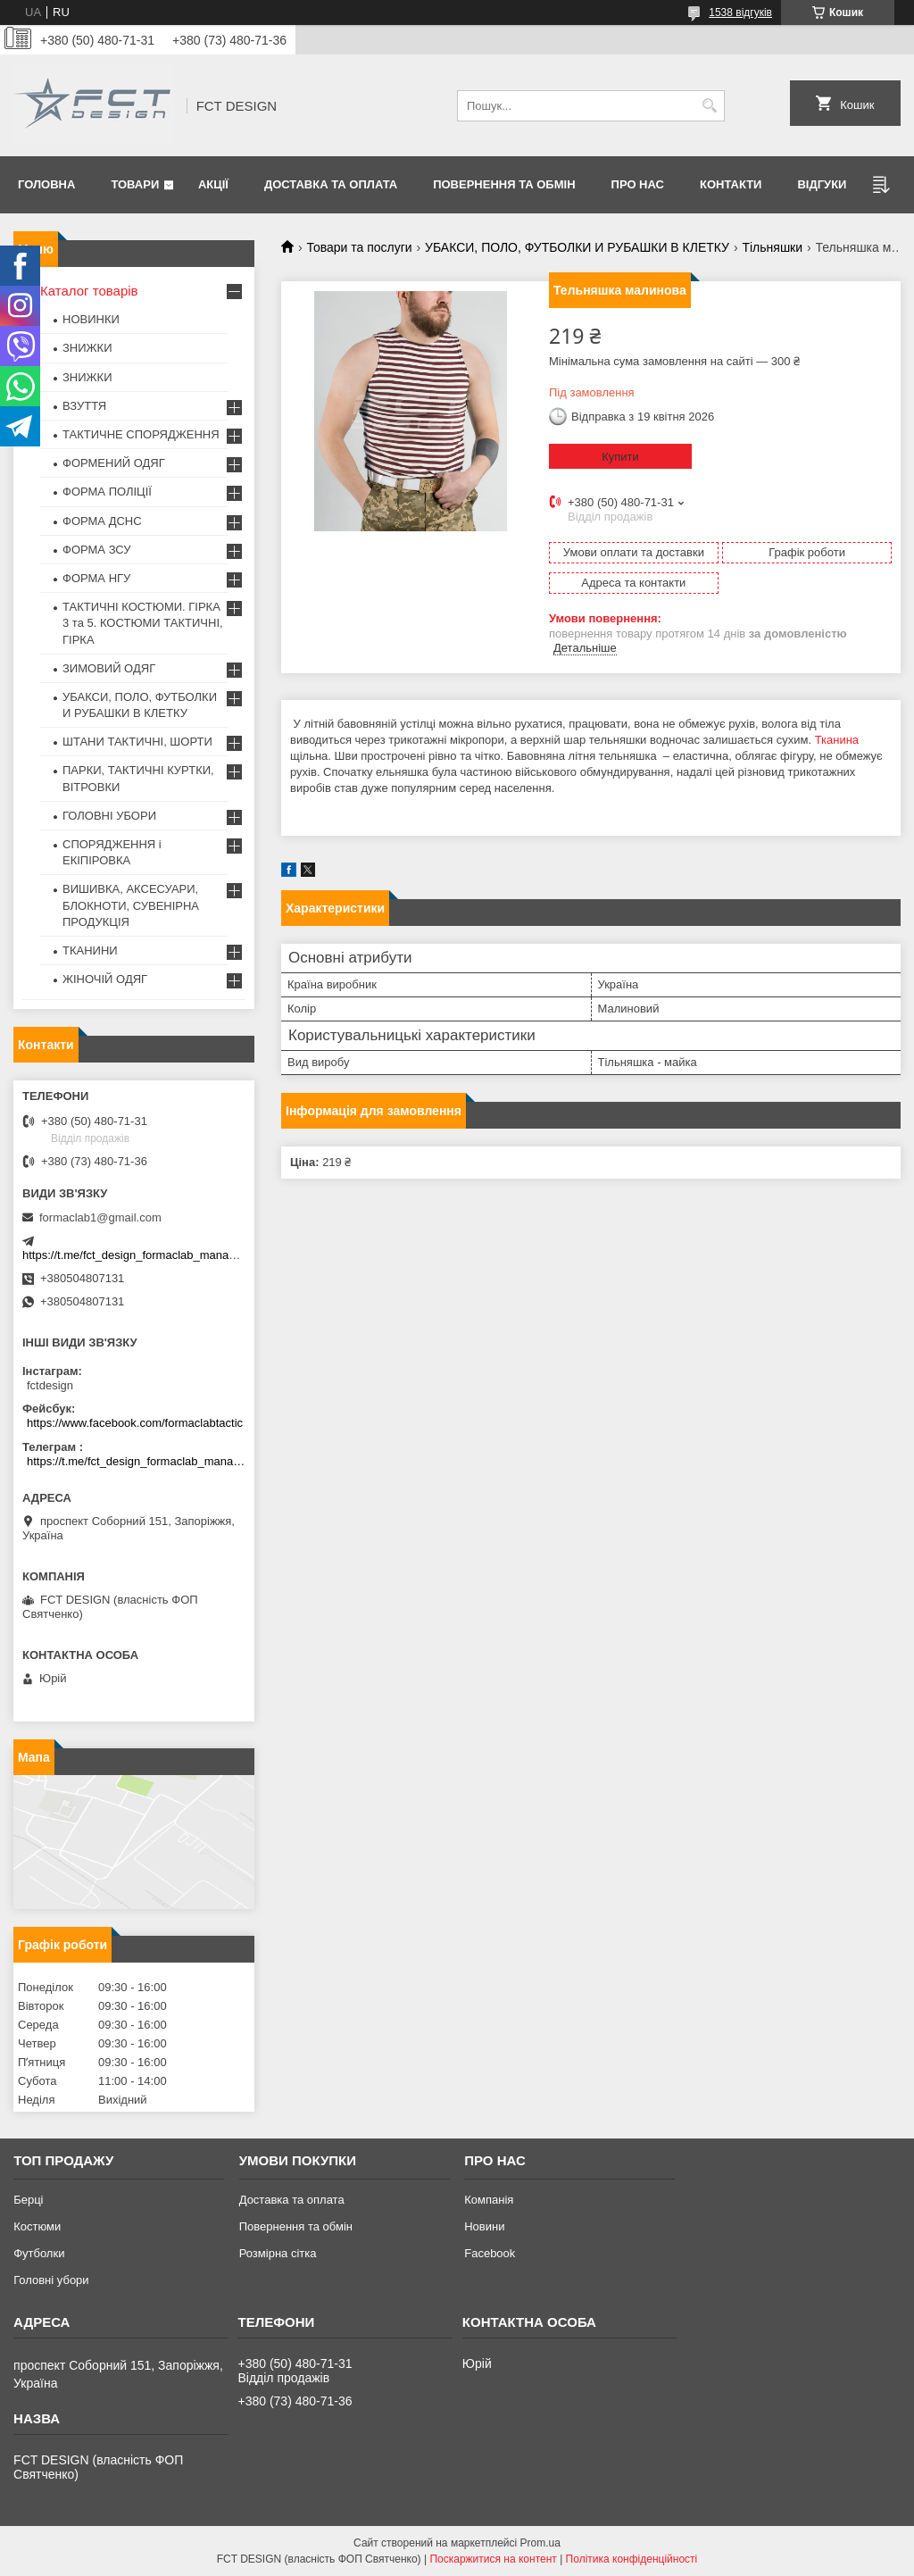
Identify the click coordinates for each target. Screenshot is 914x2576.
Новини (484, 2226)
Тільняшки (772, 247)
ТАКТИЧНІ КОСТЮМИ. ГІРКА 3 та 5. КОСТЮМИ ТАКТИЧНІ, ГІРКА (142, 623)
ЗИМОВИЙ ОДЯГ (108, 668)
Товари (135, 184)
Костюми (37, 2226)
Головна (46, 184)
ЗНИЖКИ (87, 347)
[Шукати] (709, 105)
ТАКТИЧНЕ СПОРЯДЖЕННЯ (141, 434)
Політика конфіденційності (632, 2559)
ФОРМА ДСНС (102, 521)
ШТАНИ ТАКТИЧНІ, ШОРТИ (137, 741)
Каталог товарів (89, 290)
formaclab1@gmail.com (100, 1217)
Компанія (488, 2199)
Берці (28, 2199)
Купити (620, 456)
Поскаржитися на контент (492, 2559)
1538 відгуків (740, 12)
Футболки (38, 2253)
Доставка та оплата (330, 184)
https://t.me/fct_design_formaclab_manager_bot (145, 1255)
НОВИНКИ (91, 319)
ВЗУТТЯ (84, 406)
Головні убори (50, 2280)
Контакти (731, 184)
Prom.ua (540, 2543)
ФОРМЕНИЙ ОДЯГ (113, 463)
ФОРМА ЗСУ (96, 549)
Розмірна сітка (278, 2253)
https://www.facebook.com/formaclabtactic (135, 1423)
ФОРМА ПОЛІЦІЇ (107, 491)
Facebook (489, 2253)
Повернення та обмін (504, 184)
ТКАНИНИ (90, 950)
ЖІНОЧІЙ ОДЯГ (104, 979)
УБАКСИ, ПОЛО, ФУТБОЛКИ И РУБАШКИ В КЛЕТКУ (577, 247)
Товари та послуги (358, 247)
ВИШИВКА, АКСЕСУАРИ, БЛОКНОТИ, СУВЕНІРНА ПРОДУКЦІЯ (130, 905)
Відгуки (821, 184)
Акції (213, 184)
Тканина (837, 739)
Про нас (637, 184)
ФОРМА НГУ (96, 578)
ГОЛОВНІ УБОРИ (109, 815)
